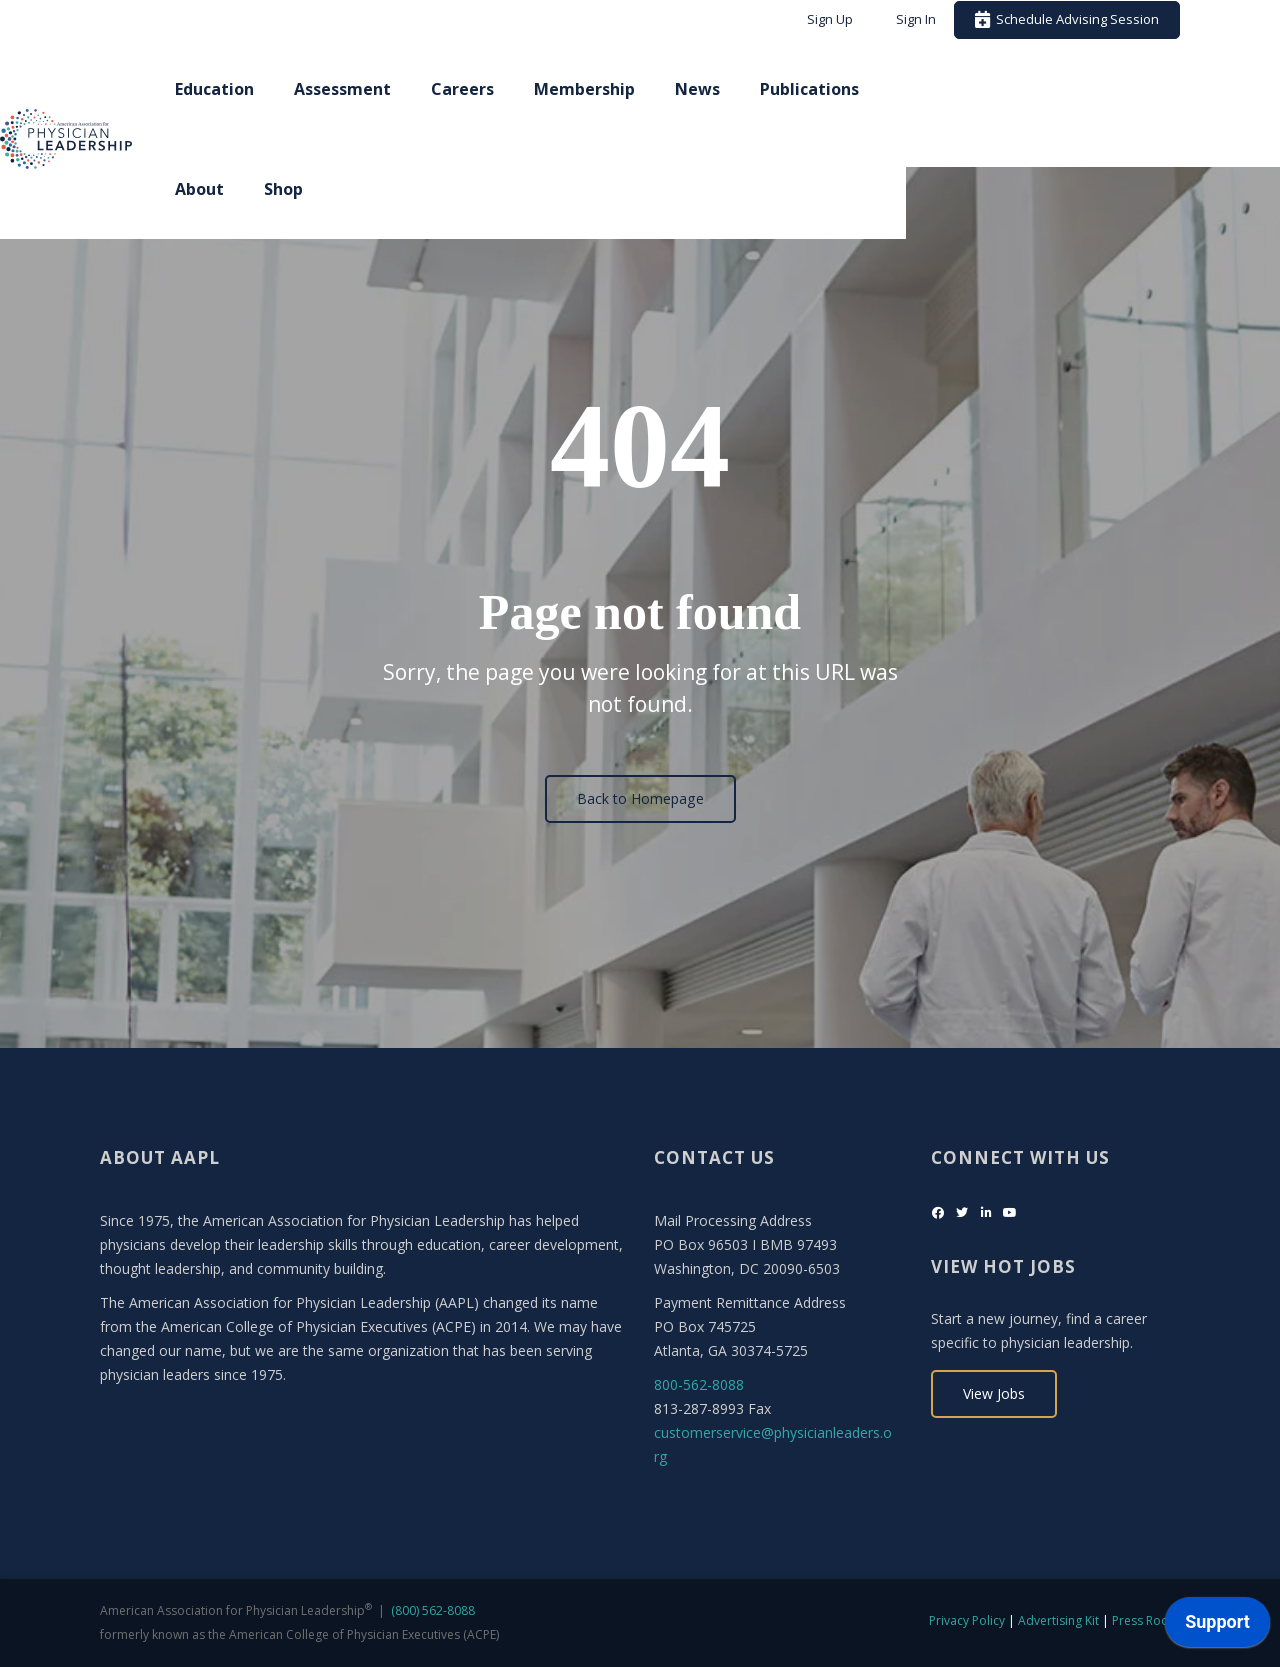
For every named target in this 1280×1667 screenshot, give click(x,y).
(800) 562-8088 (433, 1610)
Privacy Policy (967, 1620)
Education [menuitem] (344, 89)
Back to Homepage (640, 798)
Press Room (1146, 1620)
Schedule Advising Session (1067, 19)
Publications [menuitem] (939, 89)
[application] (1217, 1627)
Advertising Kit (1058, 1620)
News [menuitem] (827, 89)
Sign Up (830, 19)
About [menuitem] (1053, 89)
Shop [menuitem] (1137, 89)
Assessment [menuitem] (472, 89)
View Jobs (994, 1393)
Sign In (916, 19)
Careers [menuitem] (592, 89)
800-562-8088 (699, 1384)
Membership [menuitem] (714, 89)
